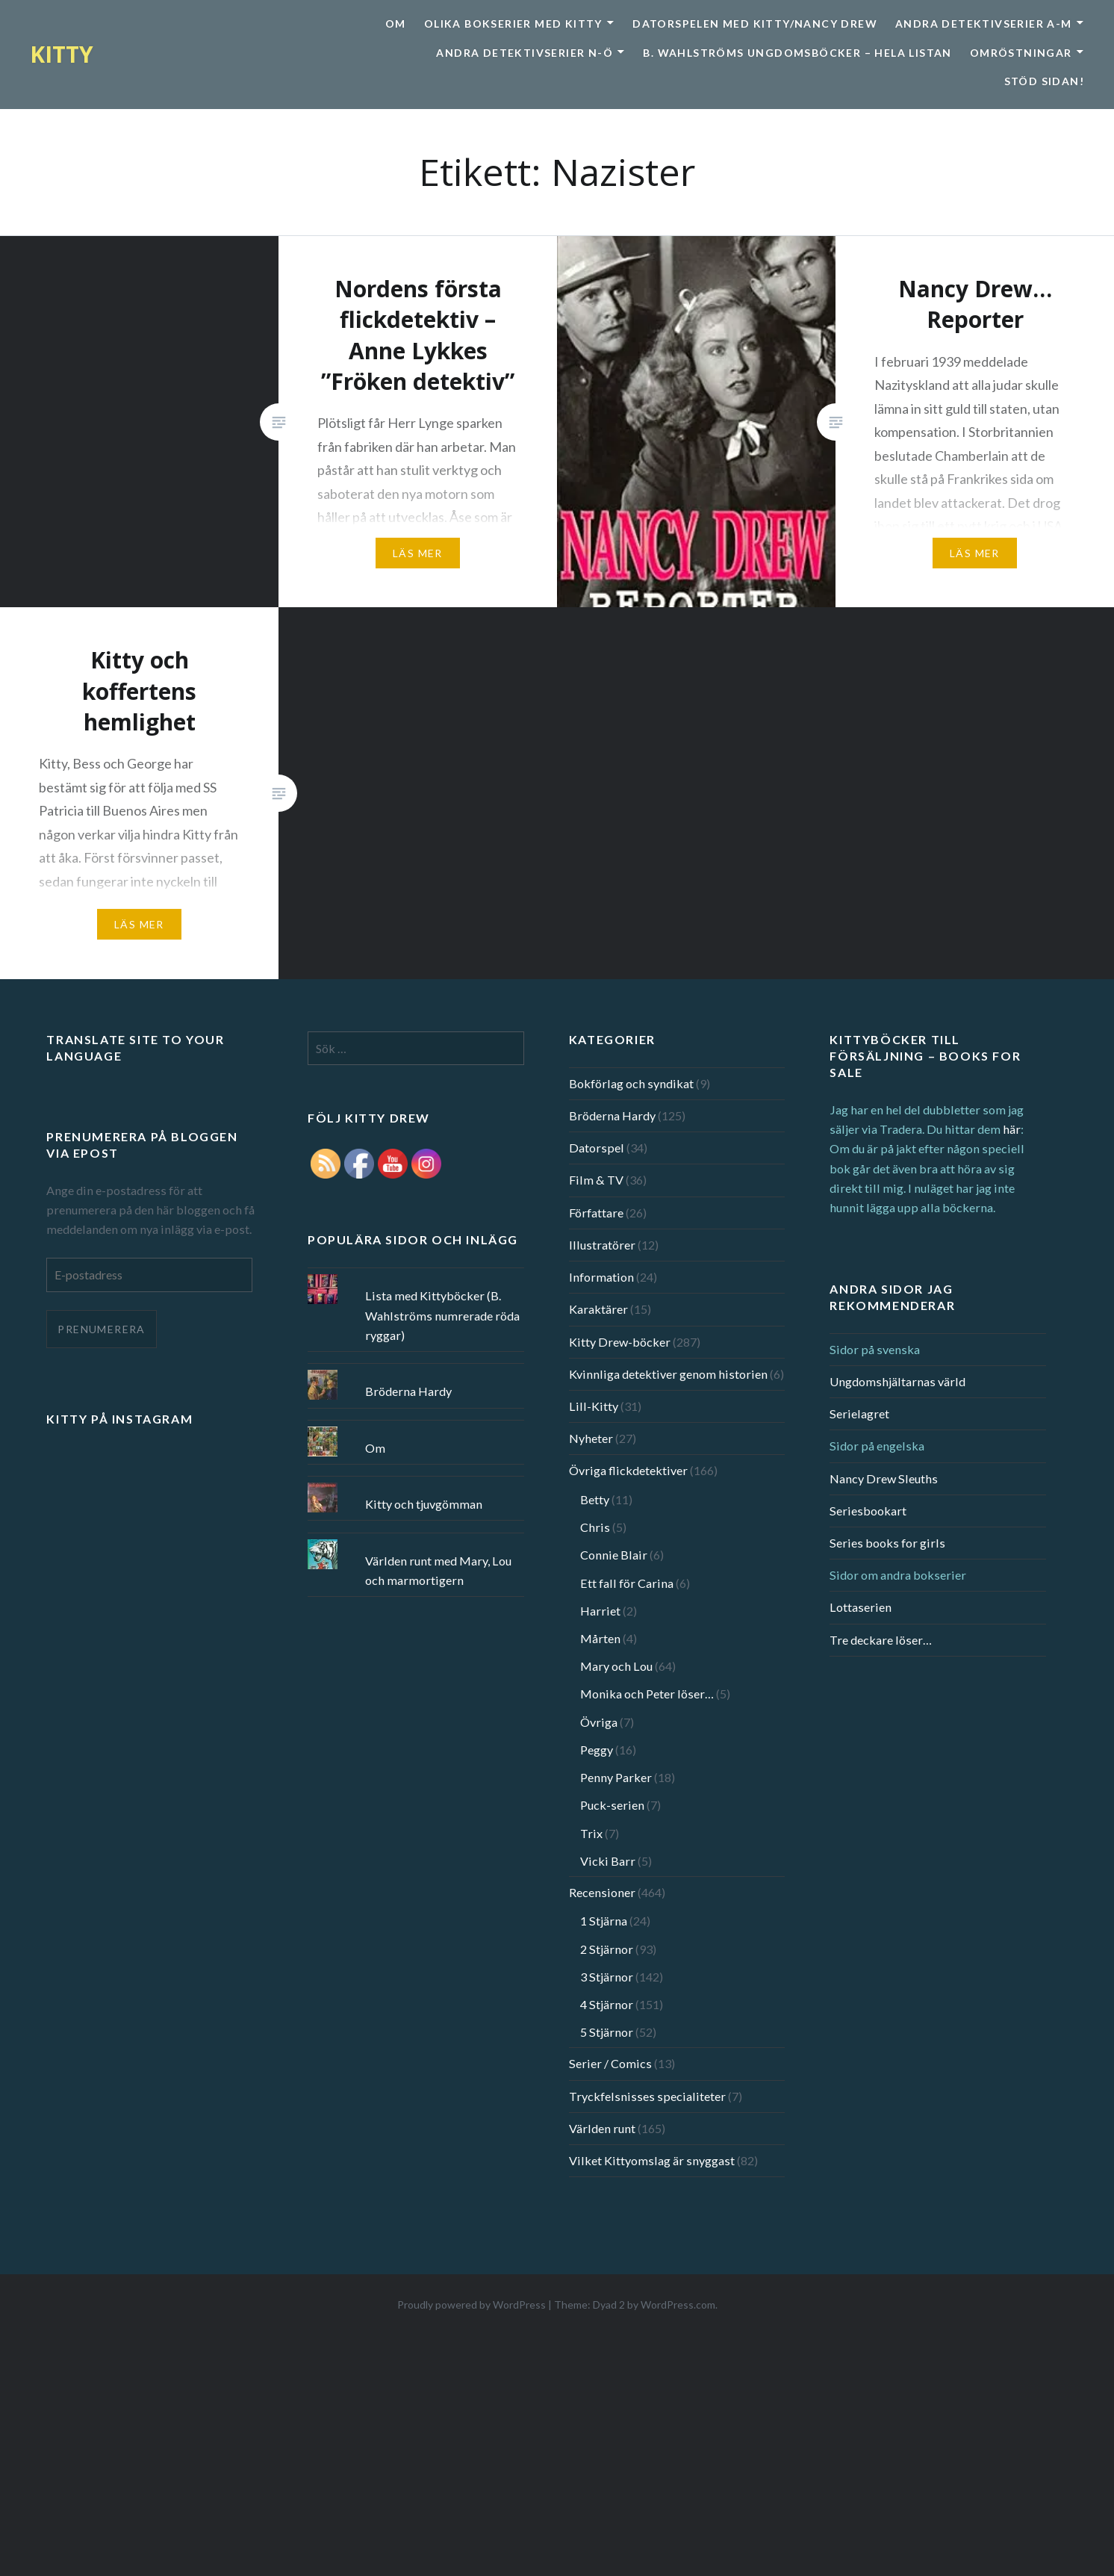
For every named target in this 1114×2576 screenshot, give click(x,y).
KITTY (61, 54)
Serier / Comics (610, 2063)
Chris (595, 1527)
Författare (596, 1212)
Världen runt (602, 2128)
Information (601, 1277)
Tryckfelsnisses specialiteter (647, 2096)
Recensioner (602, 1892)
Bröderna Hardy (612, 1115)
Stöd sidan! (1044, 81)
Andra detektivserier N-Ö (524, 52)
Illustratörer (602, 1245)
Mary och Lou (616, 1666)
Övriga (598, 1722)
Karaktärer (598, 1309)
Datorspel (596, 1147)
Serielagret (859, 1413)
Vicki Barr (607, 1861)
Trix (591, 1833)
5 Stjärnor (606, 2032)
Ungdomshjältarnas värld (897, 1381)
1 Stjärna (603, 1921)
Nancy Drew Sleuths (884, 1478)
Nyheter (591, 1438)
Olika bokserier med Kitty (513, 23)
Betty (594, 1499)
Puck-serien (612, 1805)
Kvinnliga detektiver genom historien (668, 1374)
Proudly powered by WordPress (471, 2304)
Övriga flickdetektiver (628, 1470)
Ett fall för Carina (626, 1583)
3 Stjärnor (606, 1977)
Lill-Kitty (593, 1406)
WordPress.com (678, 2304)
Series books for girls (887, 1543)
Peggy (596, 1749)
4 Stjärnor (606, 2004)
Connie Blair (613, 1555)
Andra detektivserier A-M (983, 23)
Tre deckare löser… (881, 1640)
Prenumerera (101, 1329)
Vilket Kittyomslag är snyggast (652, 2160)
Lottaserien (860, 1607)
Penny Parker (616, 1777)
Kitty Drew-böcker (619, 1342)
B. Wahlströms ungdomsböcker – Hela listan (797, 52)
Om (395, 23)
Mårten (600, 1638)
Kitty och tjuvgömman (423, 1504)
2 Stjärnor (606, 1949)
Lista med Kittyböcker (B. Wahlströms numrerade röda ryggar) (442, 1314)
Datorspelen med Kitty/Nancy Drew (754, 23)
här (1012, 1129)
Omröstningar (1021, 52)
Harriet (600, 1611)
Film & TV (596, 1180)
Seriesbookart (868, 1510)
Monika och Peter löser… (647, 1693)
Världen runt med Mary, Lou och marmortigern (438, 1570)
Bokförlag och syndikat (631, 1083)
